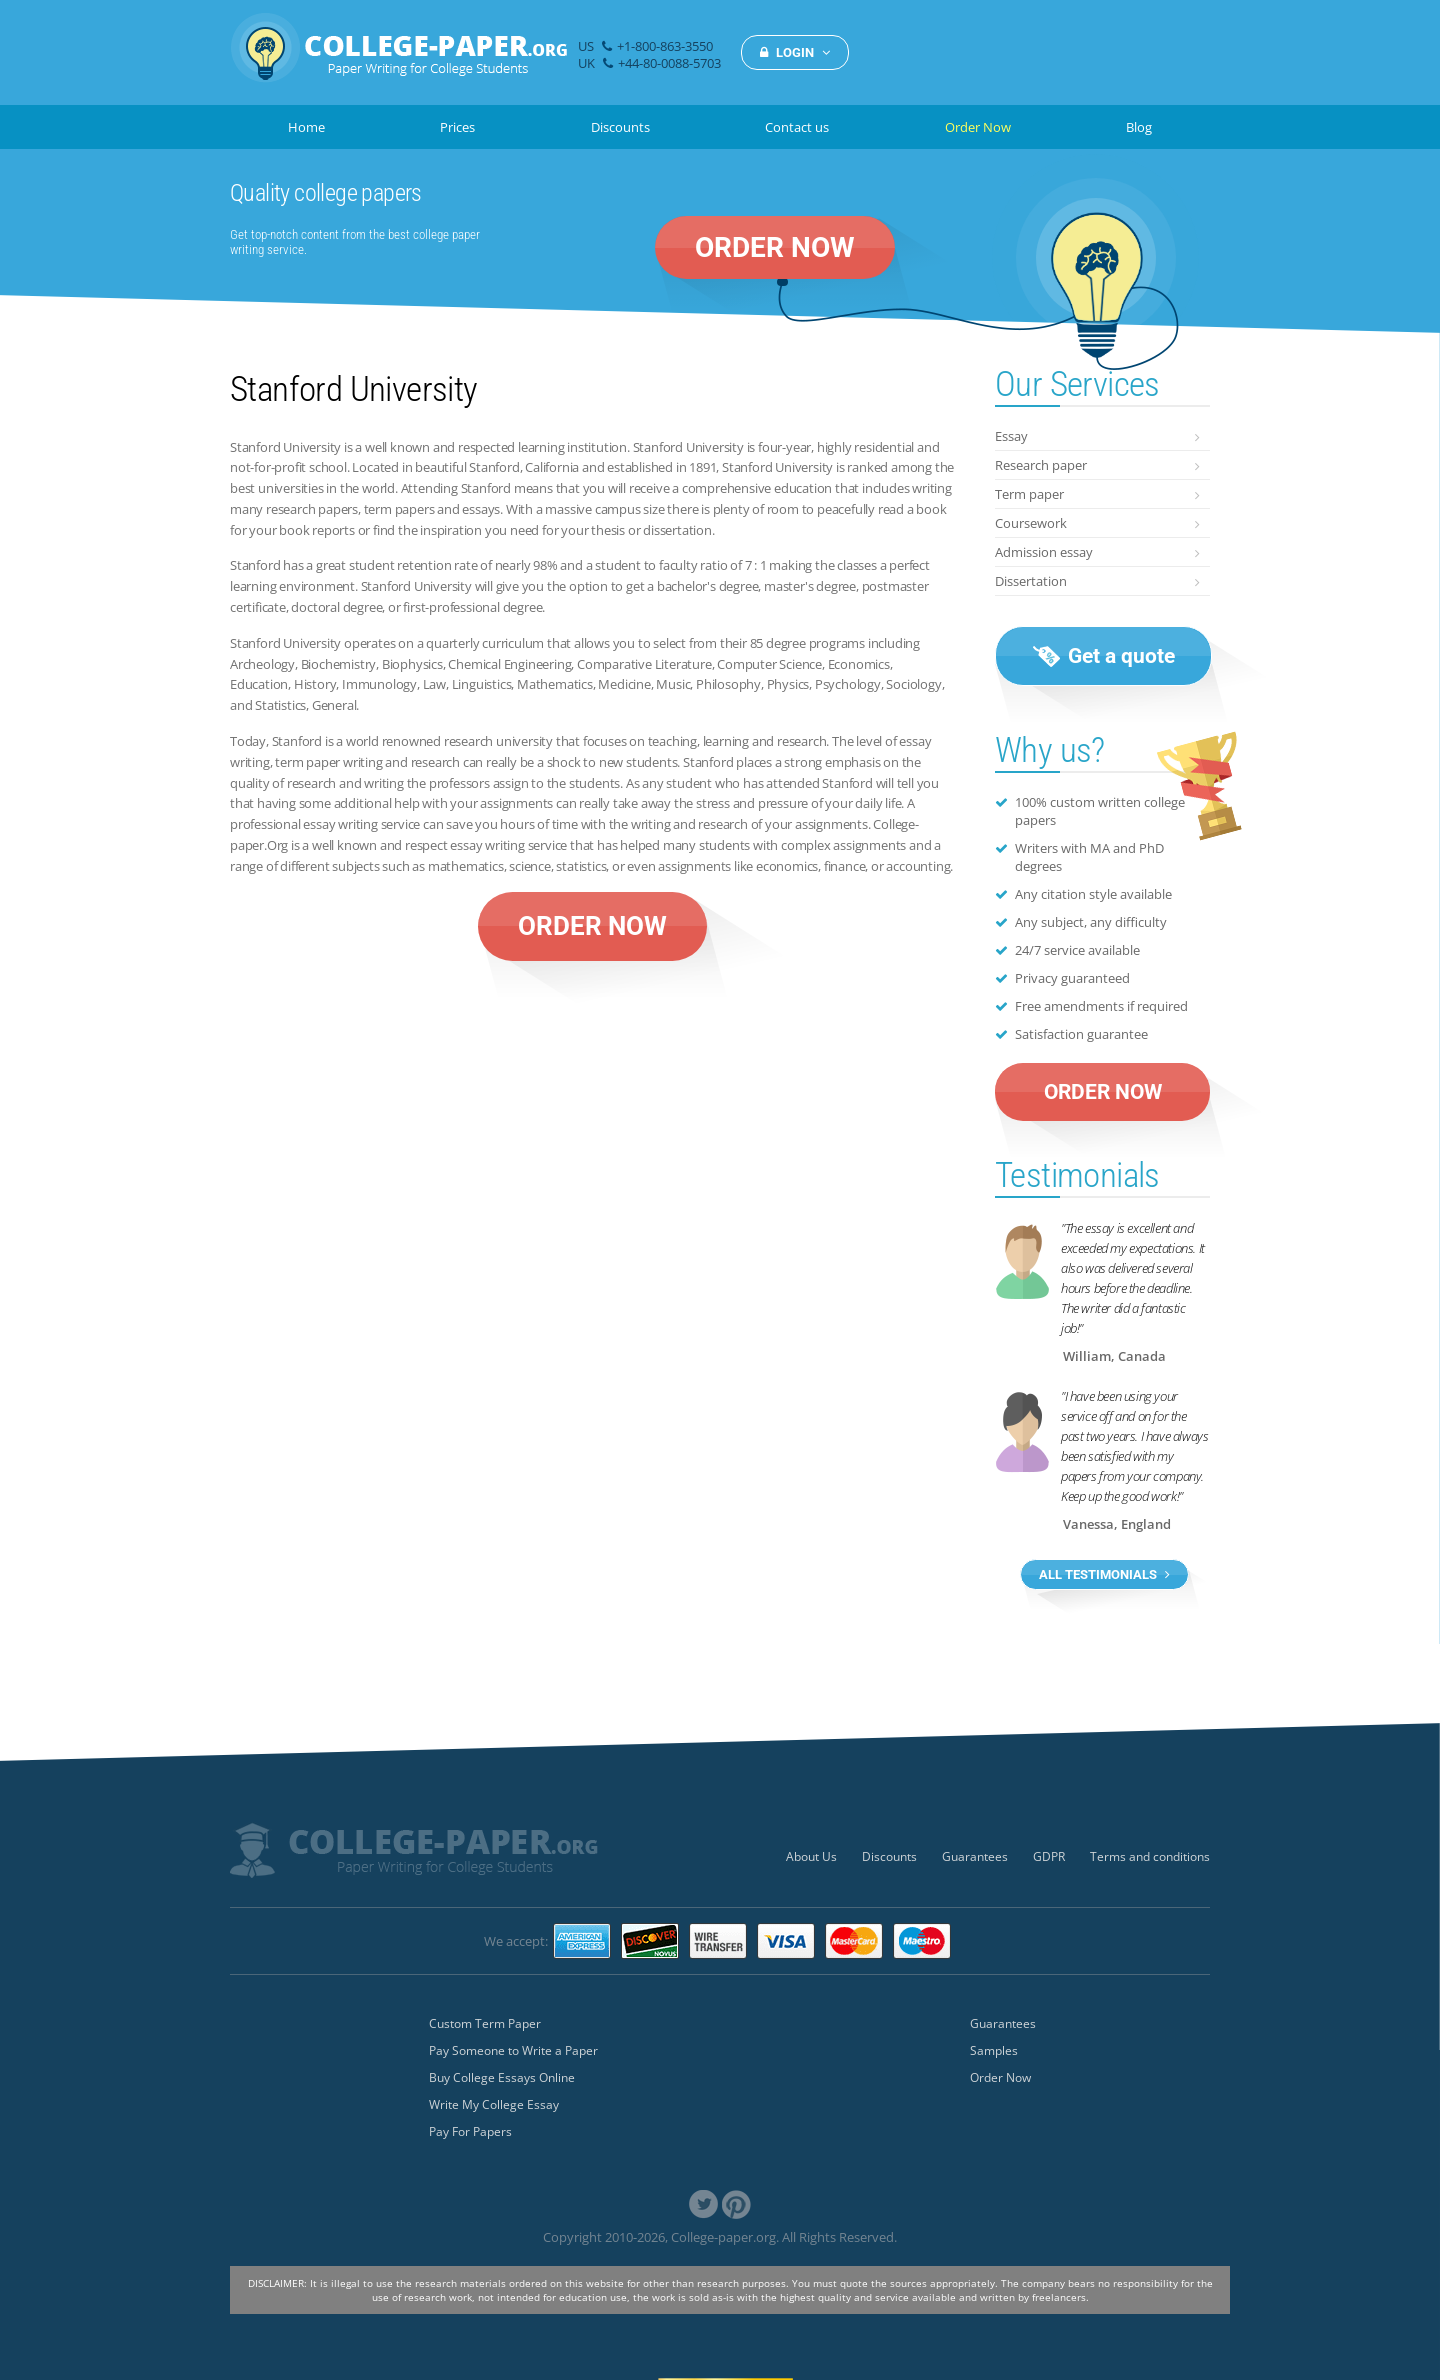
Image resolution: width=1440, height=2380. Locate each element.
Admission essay (1044, 552)
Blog (1139, 127)
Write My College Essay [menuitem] (494, 2104)
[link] (703, 2204)
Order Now (978, 127)
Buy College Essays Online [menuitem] (502, 2077)
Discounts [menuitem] (889, 1856)
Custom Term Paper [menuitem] (485, 2023)
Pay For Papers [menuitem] (470, 2131)
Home (306, 127)
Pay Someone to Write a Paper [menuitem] (513, 2050)
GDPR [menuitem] (1049, 1856)
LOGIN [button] (795, 52)
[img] (399, 58)
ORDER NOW (775, 247)
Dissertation (1031, 581)
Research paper (1041, 465)
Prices (457, 127)
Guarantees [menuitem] (975, 1856)
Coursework (1031, 523)
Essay (1011, 436)
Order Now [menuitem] (1000, 2077)
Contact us (797, 127)
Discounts (620, 127)
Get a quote (1104, 656)
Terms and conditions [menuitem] (1150, 1856)
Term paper (1029, 494)
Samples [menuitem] (994, 2050)
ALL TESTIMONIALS (1104, 1574)
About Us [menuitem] (811, 1856)
